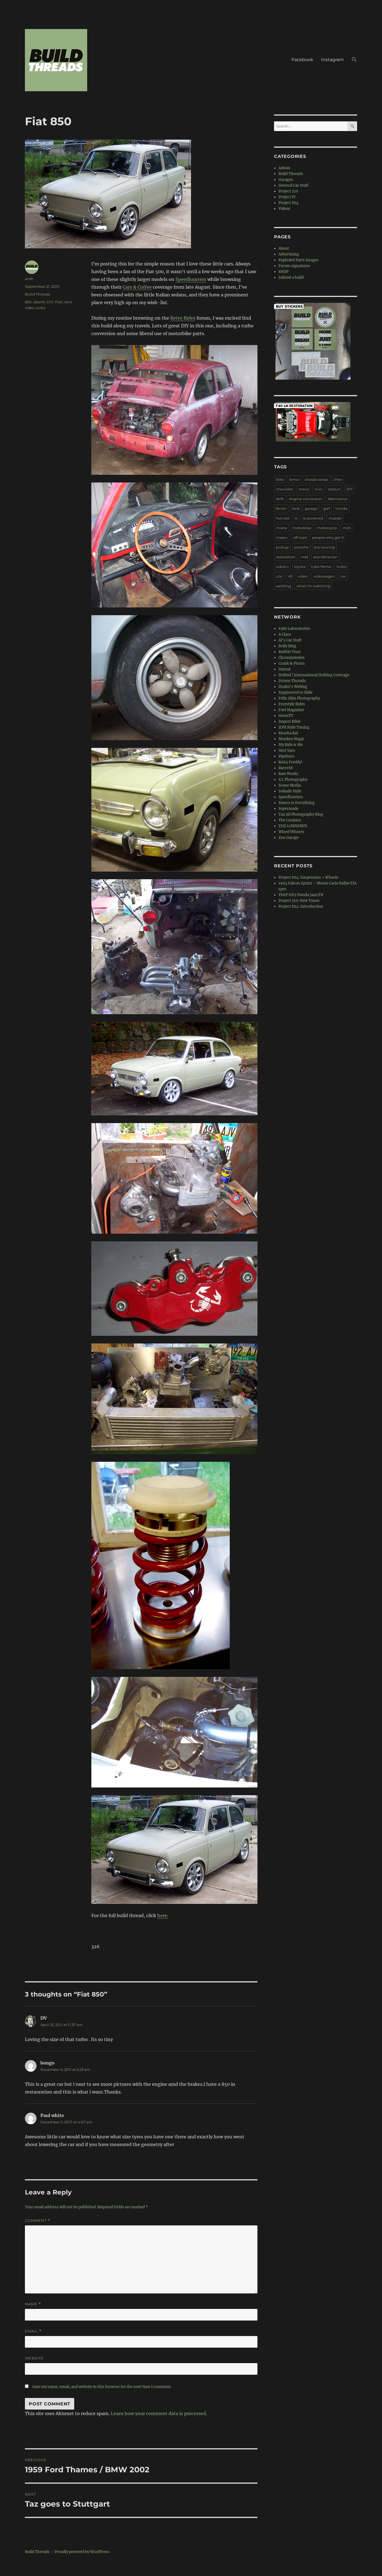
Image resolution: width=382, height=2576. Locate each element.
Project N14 (288, 202)
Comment (37, 2220)
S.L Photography (293, 779)
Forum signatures (294, 265)
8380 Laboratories (294, 628)
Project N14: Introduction (300, 906)
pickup (282, 547)
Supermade (288, 808)
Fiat (58, 302)
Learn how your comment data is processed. (159, 2413)
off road (300, 537)
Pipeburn (286, 756)
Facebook (302, 59)
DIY (50, 302)
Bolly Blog (287, 646)
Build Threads (37, 294)
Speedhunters (190, 279)
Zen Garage (288, 837)
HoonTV (285, 715)
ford (295, 508)
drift (279, 499)
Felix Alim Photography (299, 698)
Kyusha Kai (288, 733)
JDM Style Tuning (293, 727)
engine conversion (305, 499)
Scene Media (289, 785)
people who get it (328, 537)
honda (341, 508)
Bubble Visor (289, 651)
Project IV (287, 197)
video (303, 576)
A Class (284, 634)
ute (279, 576)
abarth (39, 302)
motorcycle (327, 528)
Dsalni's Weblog (292, 686)
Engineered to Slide (295, 692)
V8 (290, 576)
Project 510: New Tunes (298, 900)
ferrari (281, 508)
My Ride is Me (290, 744)
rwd (304, 557)
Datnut (284, 669)
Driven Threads (292, 680)
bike (280, 479)
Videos (284, 208)
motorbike (301, 528)
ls (296, 518)
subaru (282, 566)
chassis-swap (316, 479)
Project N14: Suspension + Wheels (308, 877)
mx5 (346, 528)
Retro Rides (182, 318)
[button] (354, 60)
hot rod (282, 518)
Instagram (332, 59)
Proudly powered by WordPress (82, 2551)
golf (326, 508)
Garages (285, 179)
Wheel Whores (291, 831)
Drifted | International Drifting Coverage (313, 675)
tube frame (321, 566)
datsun (334, 489)
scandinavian (325, 557)
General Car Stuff (293, 185)
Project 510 (288, 191)
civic (318, 489)
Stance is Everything (296, 802)
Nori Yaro (286, 750)
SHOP (283, 271)
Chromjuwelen (291, 657)
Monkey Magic (291, 739)
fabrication (338, 499)
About (283, 248)
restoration (285, 557)
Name (33, 2304)
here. (162, 1915)
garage (311, 508)
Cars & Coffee (137, 287)
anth (29, 278)
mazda (335, 518)
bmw (294, 479)
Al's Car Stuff (289, 640)
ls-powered (313, 518)
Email (33, 2331)
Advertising (288, 254)
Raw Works (288, 773)
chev (338, 479)
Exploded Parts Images (298, 260)
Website (34, 2358)
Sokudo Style (289, 791)
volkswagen (324, 576)
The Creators (289, 820)
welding (283, 586)
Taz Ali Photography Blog (300, 814)
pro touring (324, 547)
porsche (301, 547)
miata (281, 528)
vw (342, 576)
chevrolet (284, 489)
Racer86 (285, 768)
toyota (300, 566)
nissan (282, 537)
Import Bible (289, 721)
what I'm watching (313, 586)
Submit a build (291, 277)
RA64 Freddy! (290, 762)
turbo (40, 308)
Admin (284, 168)
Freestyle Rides (291, 704)
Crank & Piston (291, 663)
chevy (303, 489)
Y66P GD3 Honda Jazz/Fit (300, 894)
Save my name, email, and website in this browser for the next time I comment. (101, 2386)
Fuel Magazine (291, 710)
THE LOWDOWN (292, 826)
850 (28, 302)
